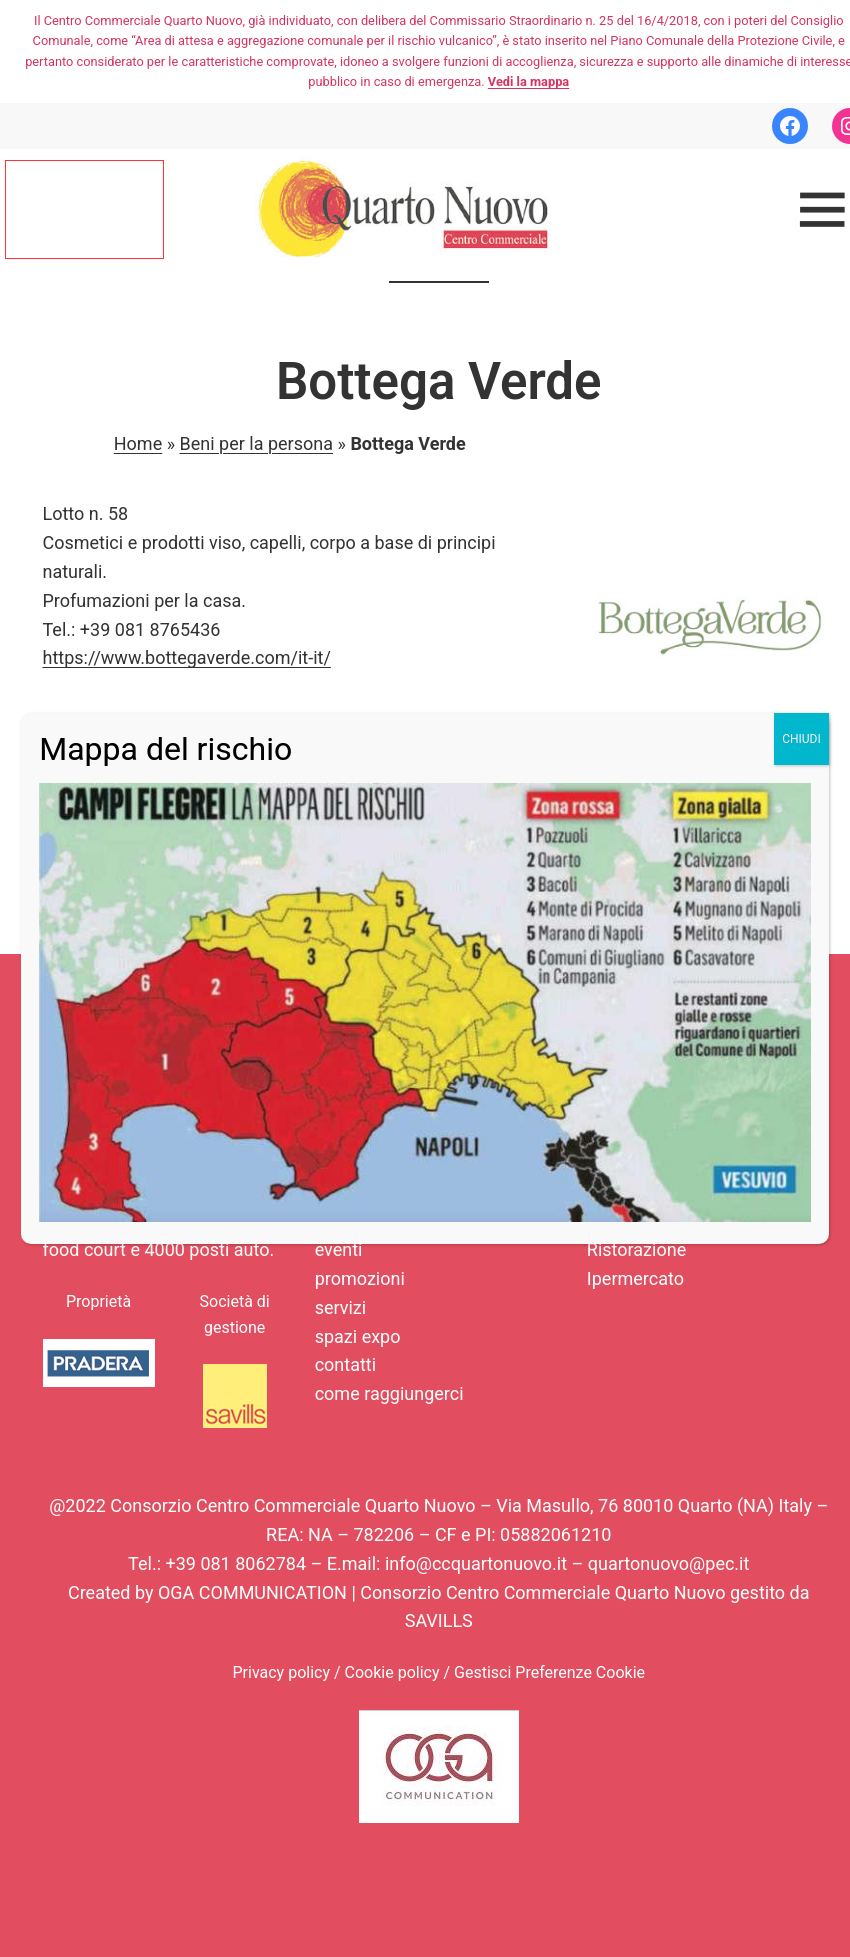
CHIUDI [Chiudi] (801, 739)
